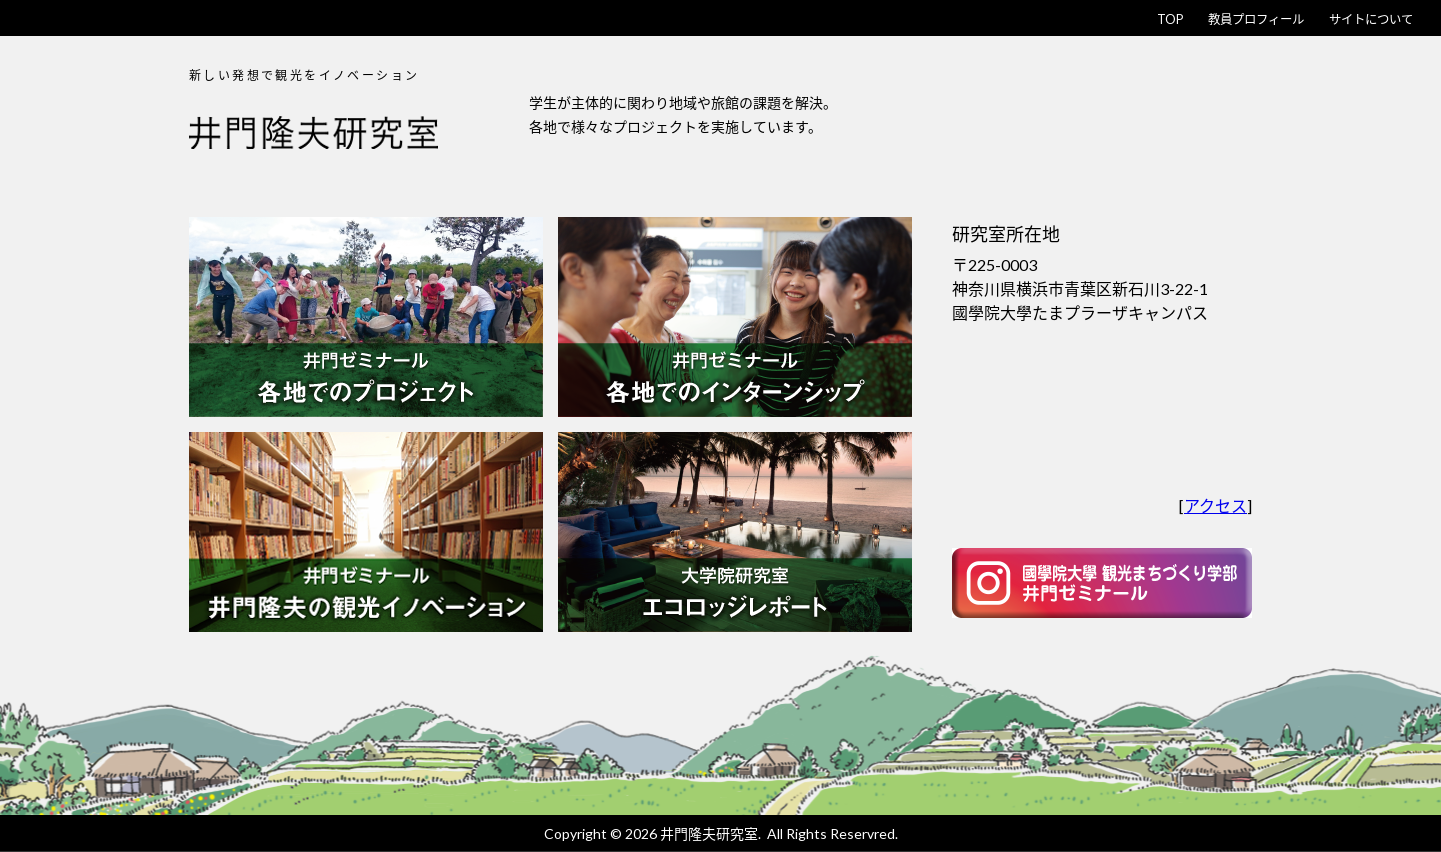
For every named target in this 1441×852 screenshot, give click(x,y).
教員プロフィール (1201, 17)
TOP (1088, 17)
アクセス (1215, 505)
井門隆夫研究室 (709, 833)
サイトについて (1353, 17)
